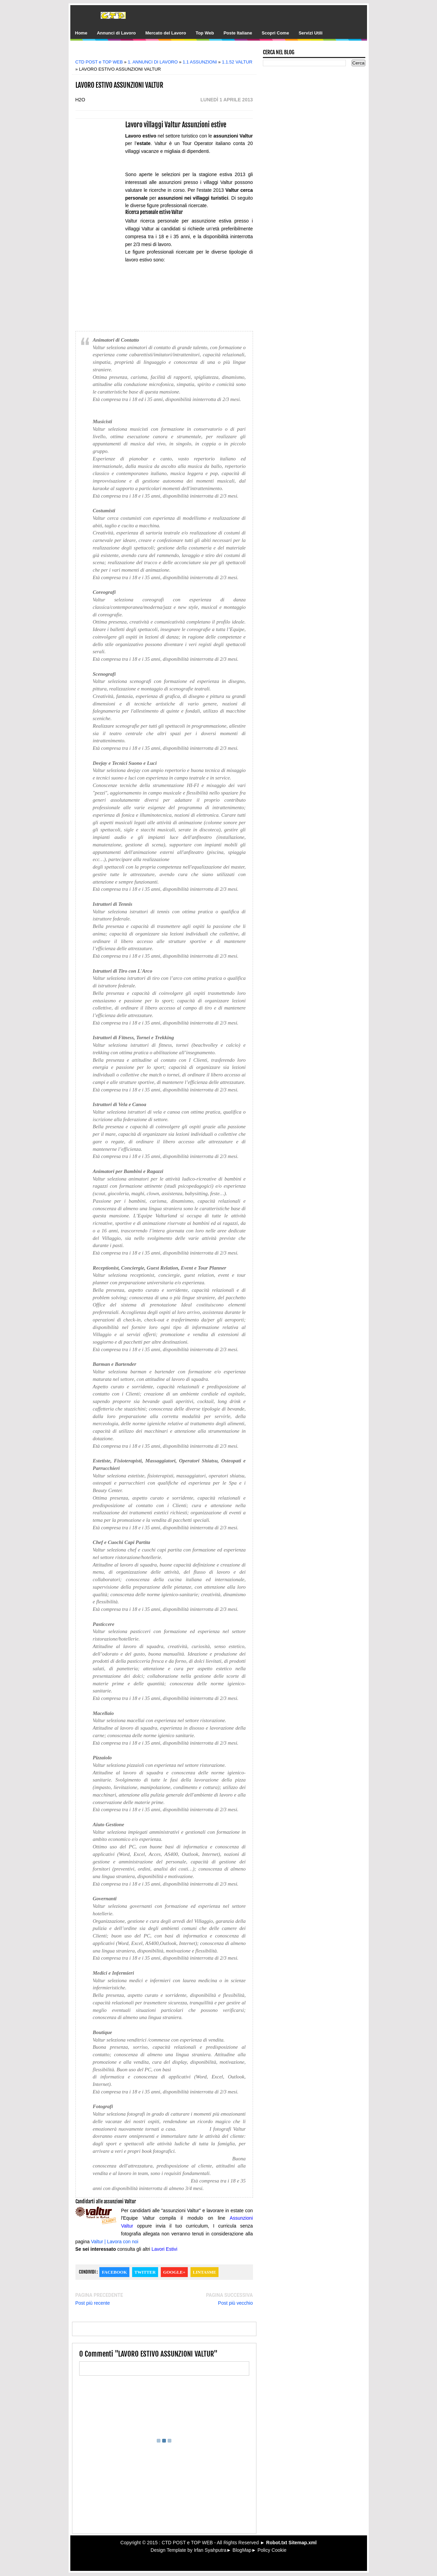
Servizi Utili (311, 32)
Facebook (114, 2272)
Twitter (145, 2272)
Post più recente (92, 2303)
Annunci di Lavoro (116, 32)
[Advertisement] (169, 52)
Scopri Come (275, 32)
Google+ (174, 2272)
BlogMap (241, 2550)
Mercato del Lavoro (165, 32)
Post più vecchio (235, 2303)
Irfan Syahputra (210, 2550)
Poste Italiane (238, 32)
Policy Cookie (271, 2550)
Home (81, 32)
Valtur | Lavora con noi (114, 2241)
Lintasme (204, 2272)
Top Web (205, 32)
